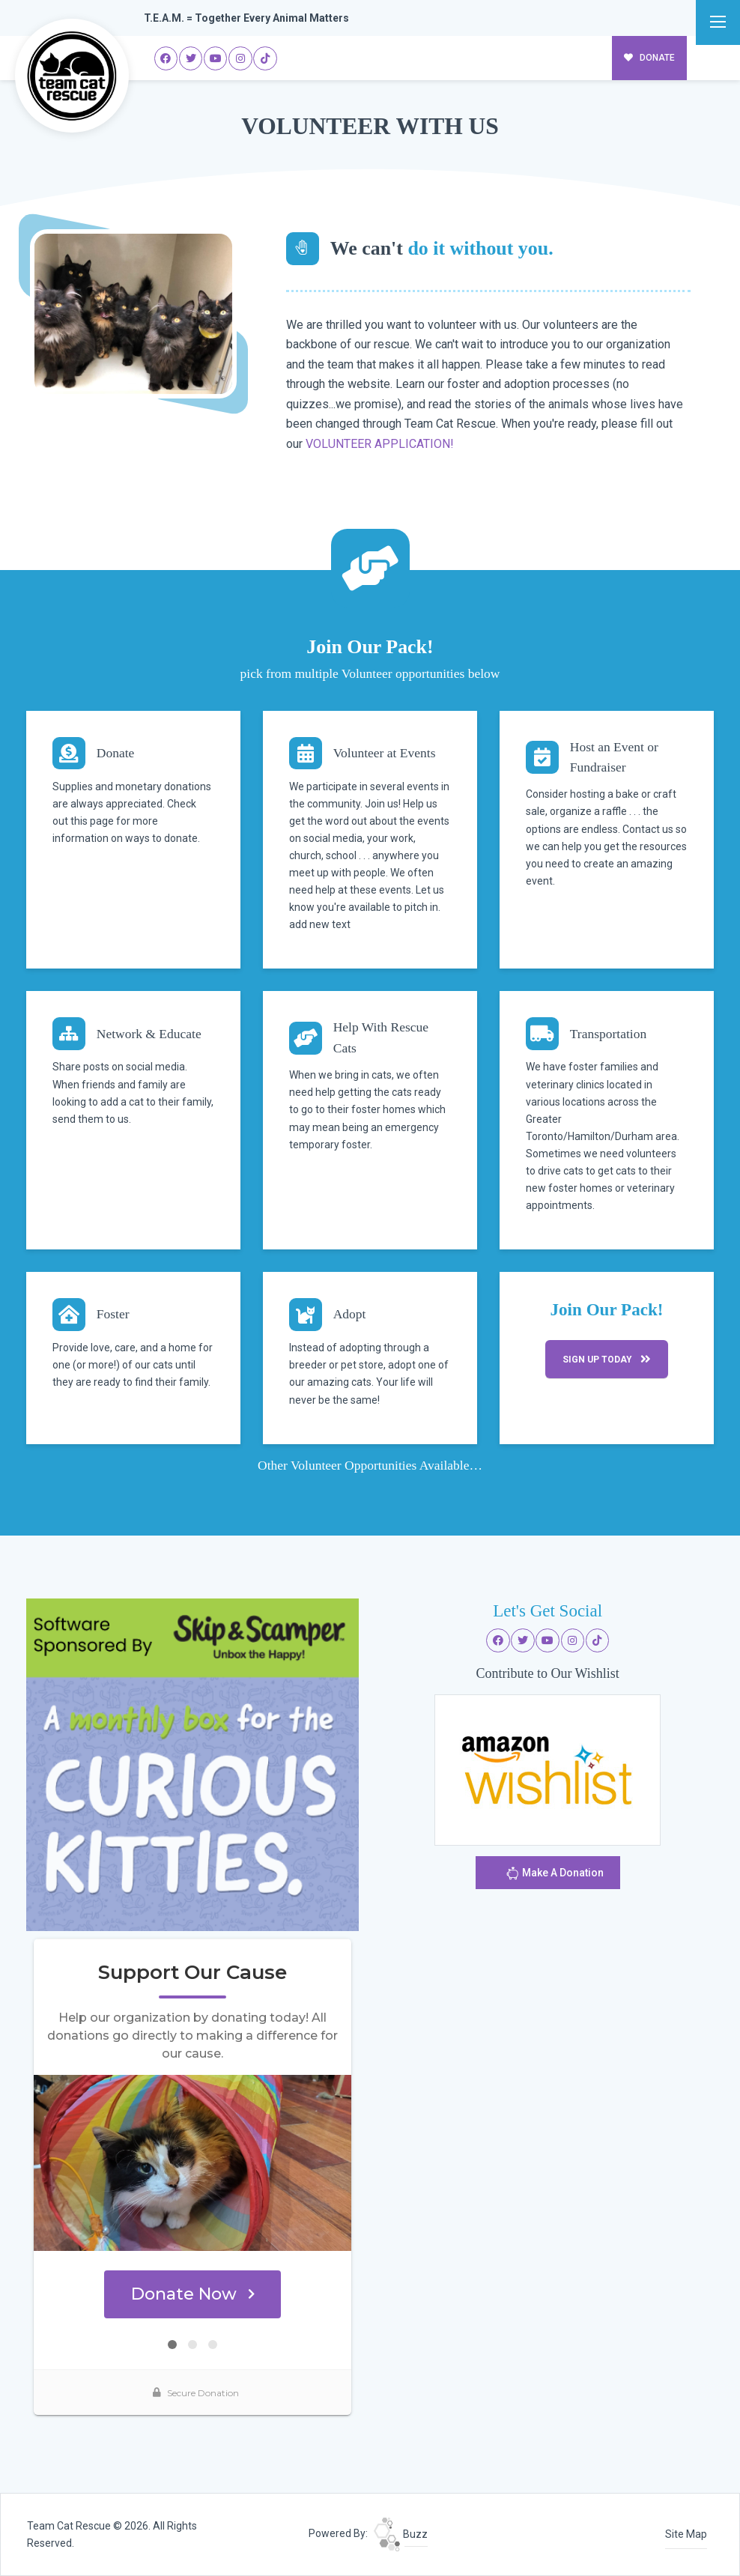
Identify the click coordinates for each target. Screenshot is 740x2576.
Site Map (686, 2534)
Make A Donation (555, 1873)
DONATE (650, 57)
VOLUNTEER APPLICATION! (380, 444)
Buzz (401, 2534)
